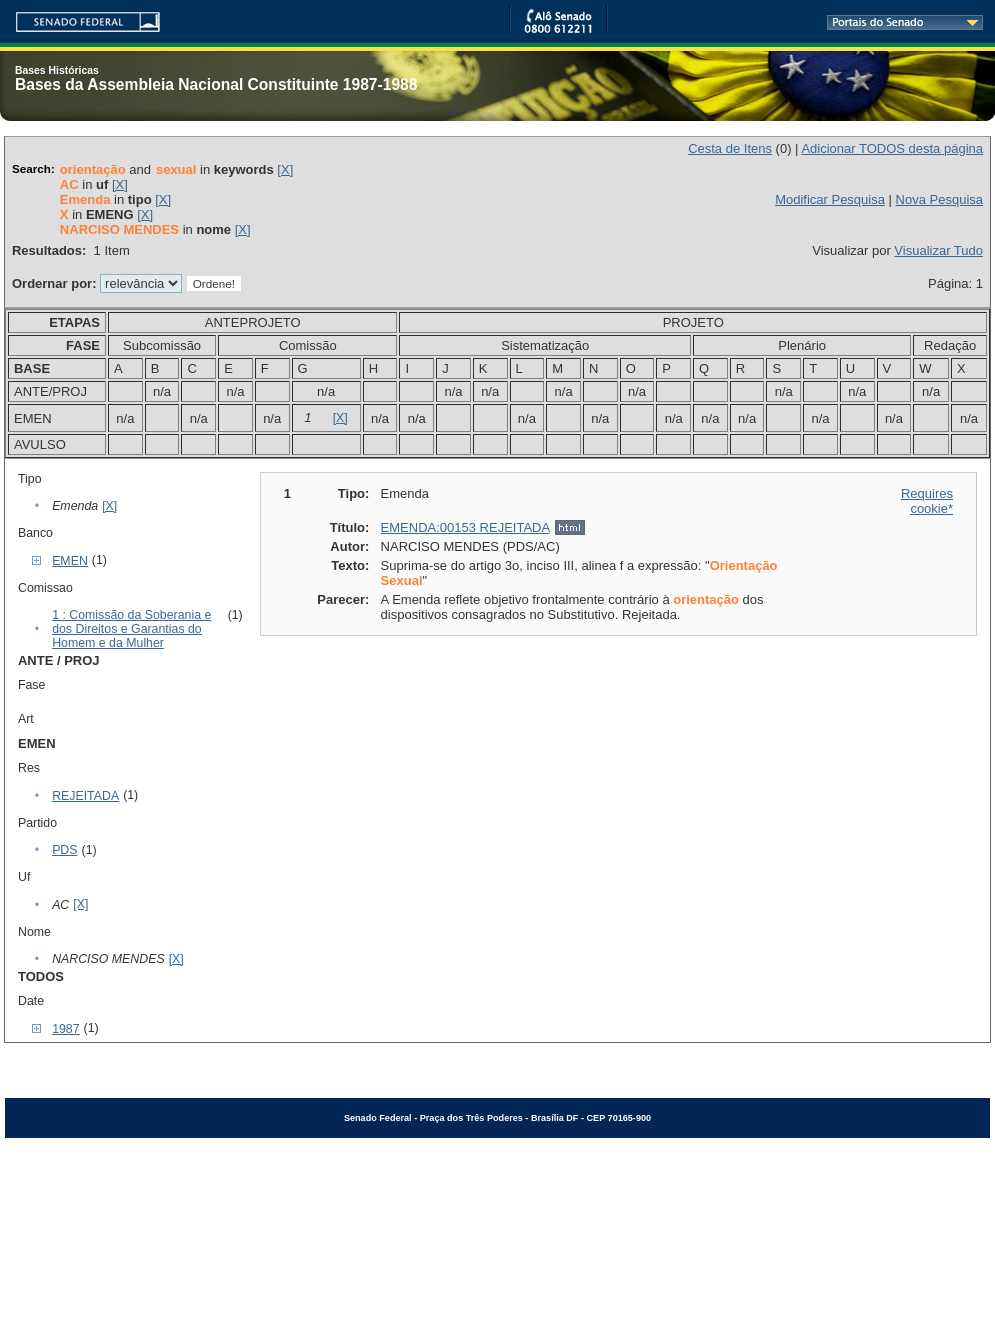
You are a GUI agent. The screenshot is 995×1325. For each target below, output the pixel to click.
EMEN (70, 561)
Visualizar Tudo (938, 250)
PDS (64, 850)
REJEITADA (85, 796)
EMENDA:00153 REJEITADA (465, 527)
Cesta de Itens (730, 148)
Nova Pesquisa (939, 199)
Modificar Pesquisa (830, 199)
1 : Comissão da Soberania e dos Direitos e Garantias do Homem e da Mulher (131, 629)
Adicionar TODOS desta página (892, 148)
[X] (285, 169)
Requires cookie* (927, 501)
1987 (65, 1029)
